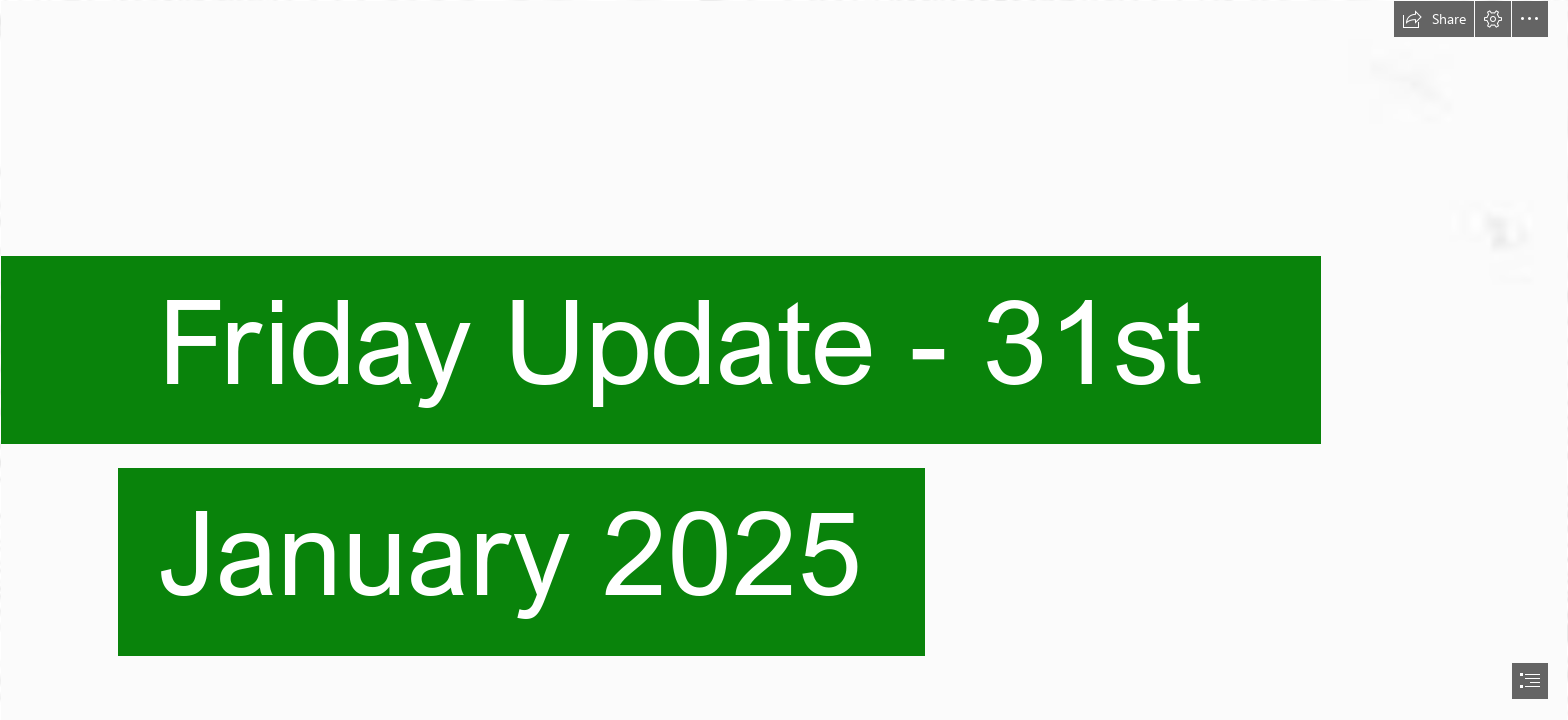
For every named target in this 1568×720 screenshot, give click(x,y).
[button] (1434, 19)
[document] (784, 360)
